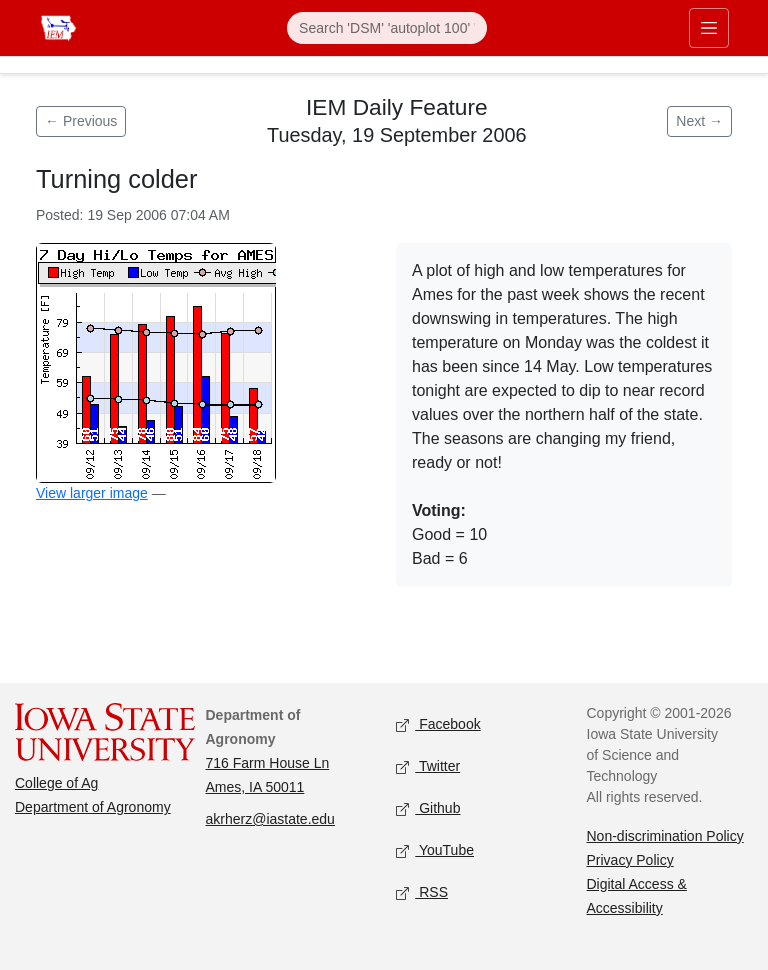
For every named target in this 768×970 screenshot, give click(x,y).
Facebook (438, 725)
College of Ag (56, 783)
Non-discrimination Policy (665, 836)
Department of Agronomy (93, 807)
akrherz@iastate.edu (270, 819)
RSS (422, 893)
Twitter (428, 767)
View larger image (92, 493)
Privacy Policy (630, 860)
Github (428, 809)
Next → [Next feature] (699, 121)
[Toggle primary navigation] (709, 28)
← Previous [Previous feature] (81, 121)
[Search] (387, 28)
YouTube (435, 851)
